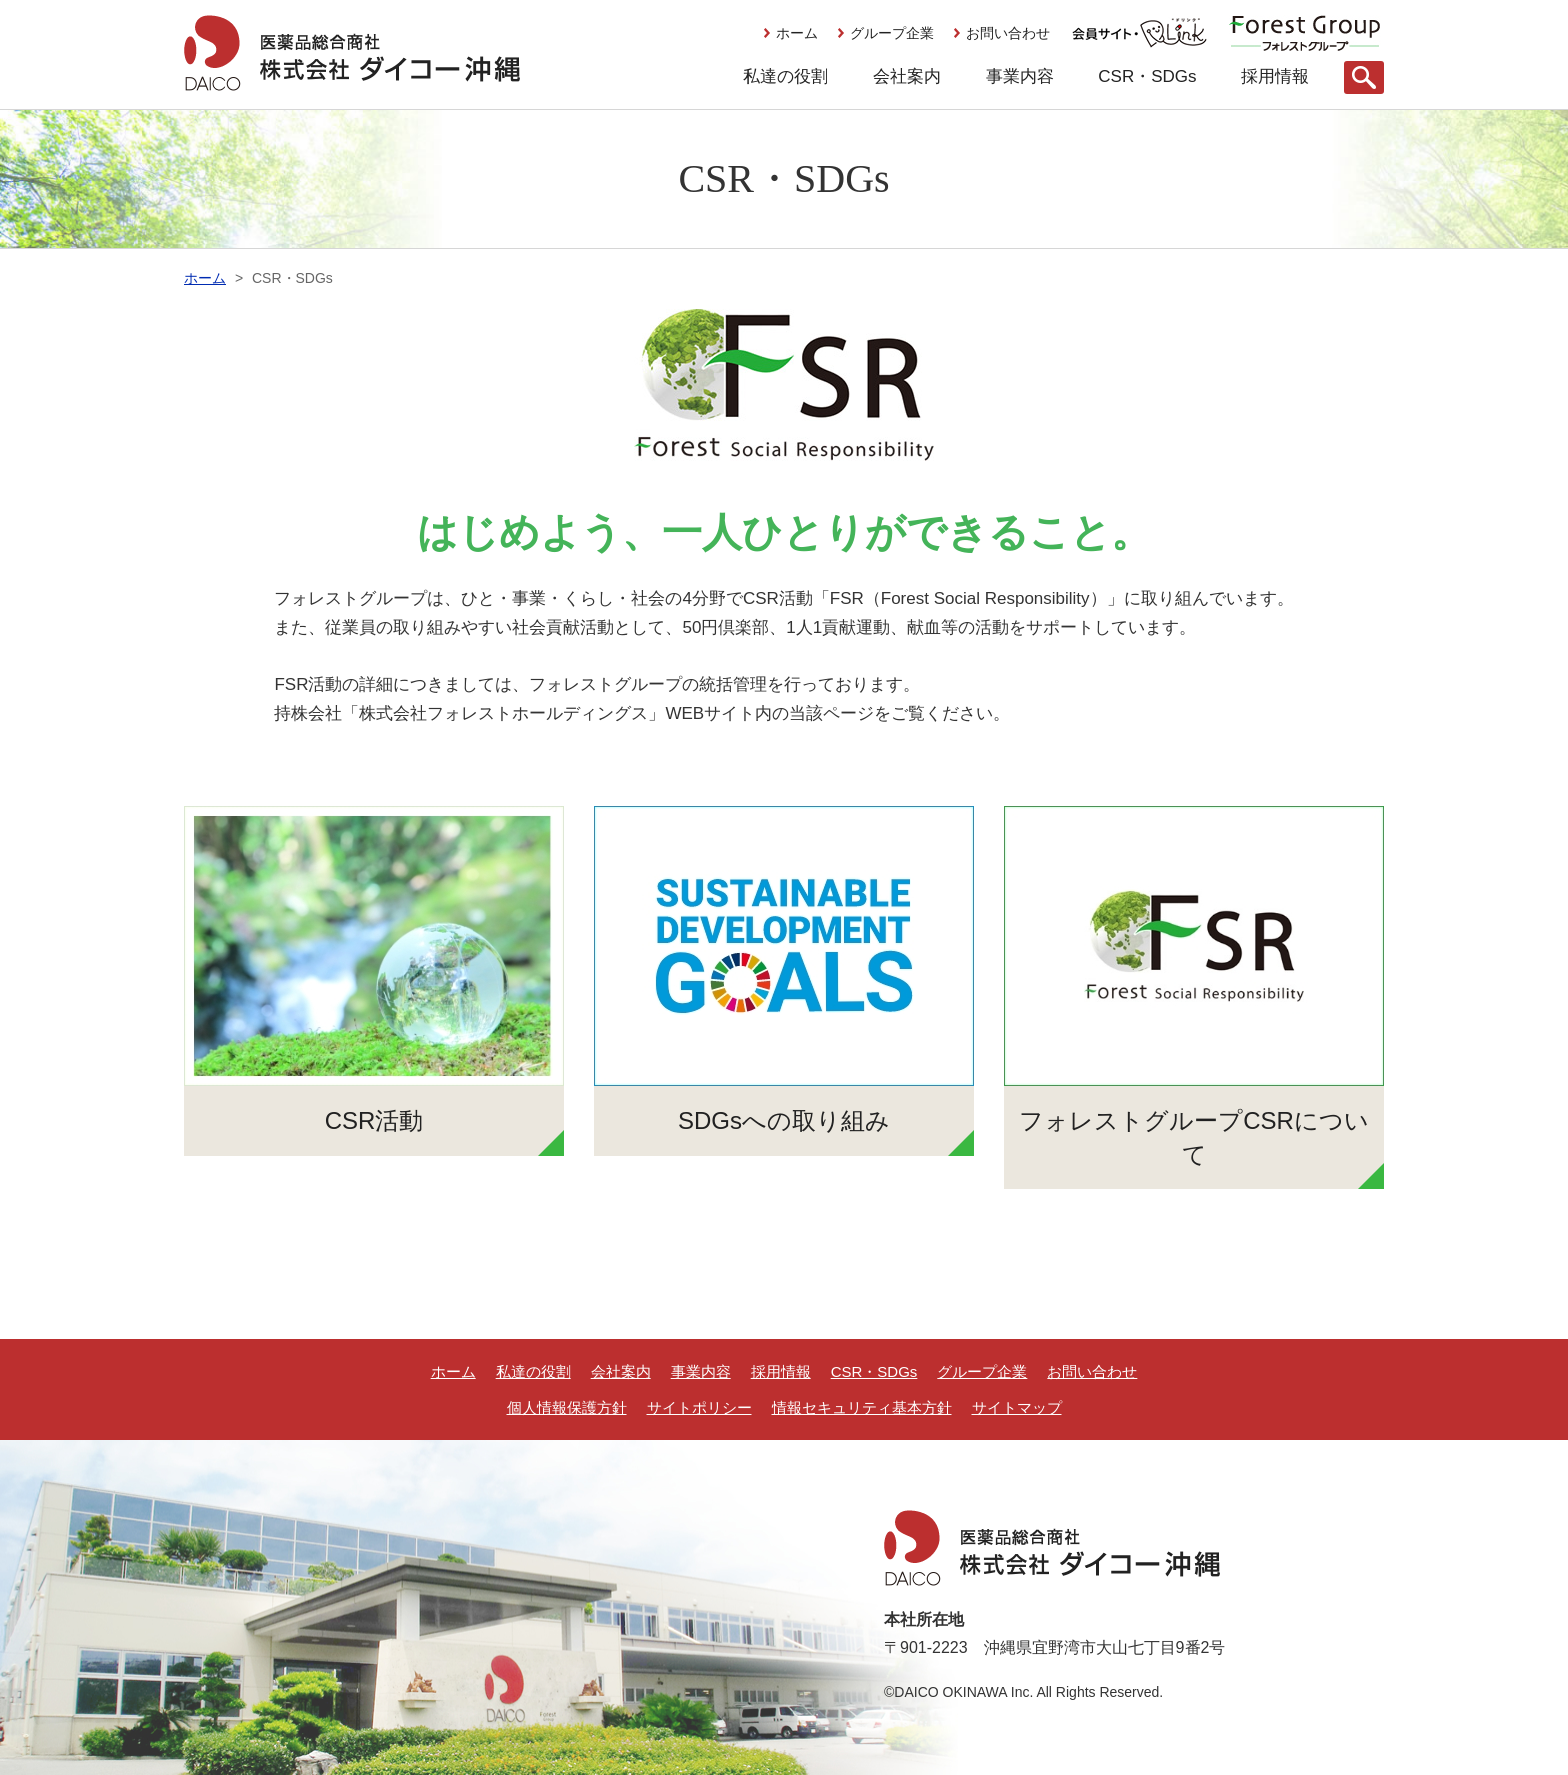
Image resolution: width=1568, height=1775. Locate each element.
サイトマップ (1017, 1407)
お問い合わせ (1008, 33)
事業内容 (1020, 76)
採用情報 (1275, 76)
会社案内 (907, 76)
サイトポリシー (699, 1407)
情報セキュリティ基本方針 (862, 1407)
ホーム (797, 33)
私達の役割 (785, 76)
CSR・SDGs (1147, 76)
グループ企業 (892, 33)
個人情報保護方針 (567, 1407)
